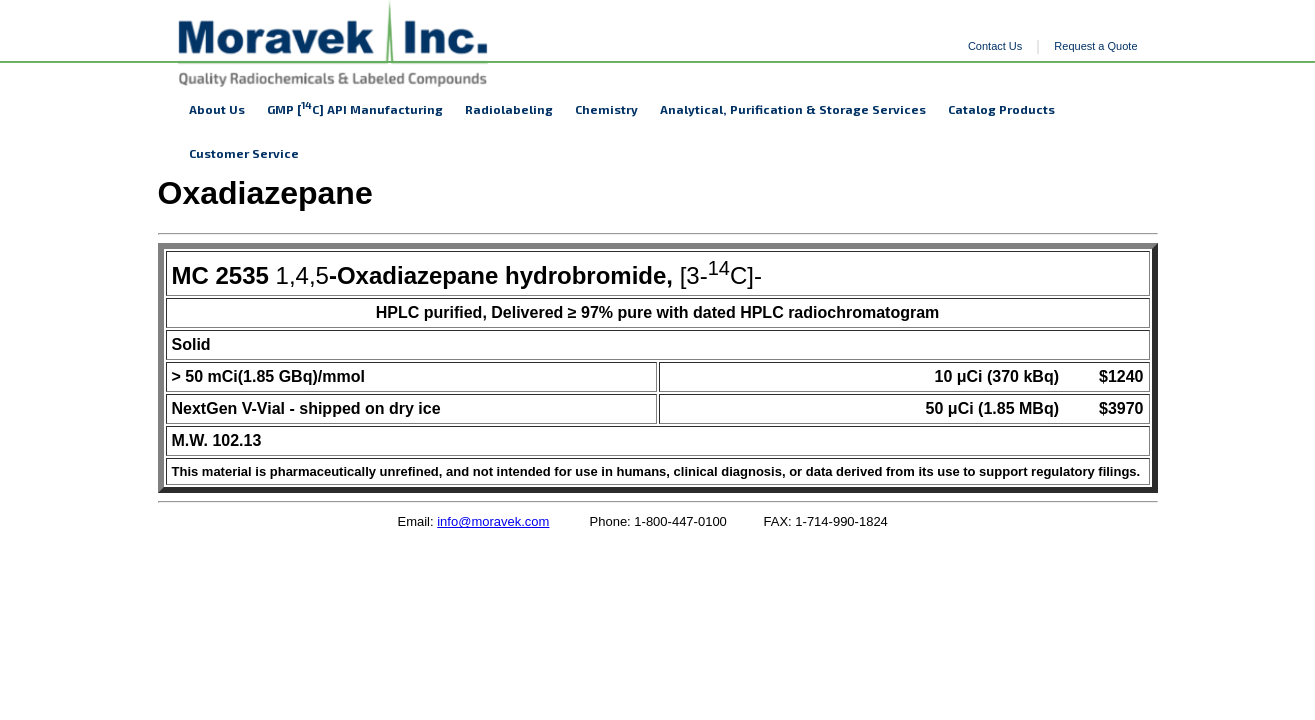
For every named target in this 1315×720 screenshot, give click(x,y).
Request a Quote (1095, 46)
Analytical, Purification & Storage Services (793, 109)
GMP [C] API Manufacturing (355, 107)
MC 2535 (220, 275)
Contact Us (995, 46)
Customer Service (244, 153)
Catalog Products (1001, 109)
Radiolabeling (509, 109)
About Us (217, 109)
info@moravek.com (493, 521)
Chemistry (606, 109)
